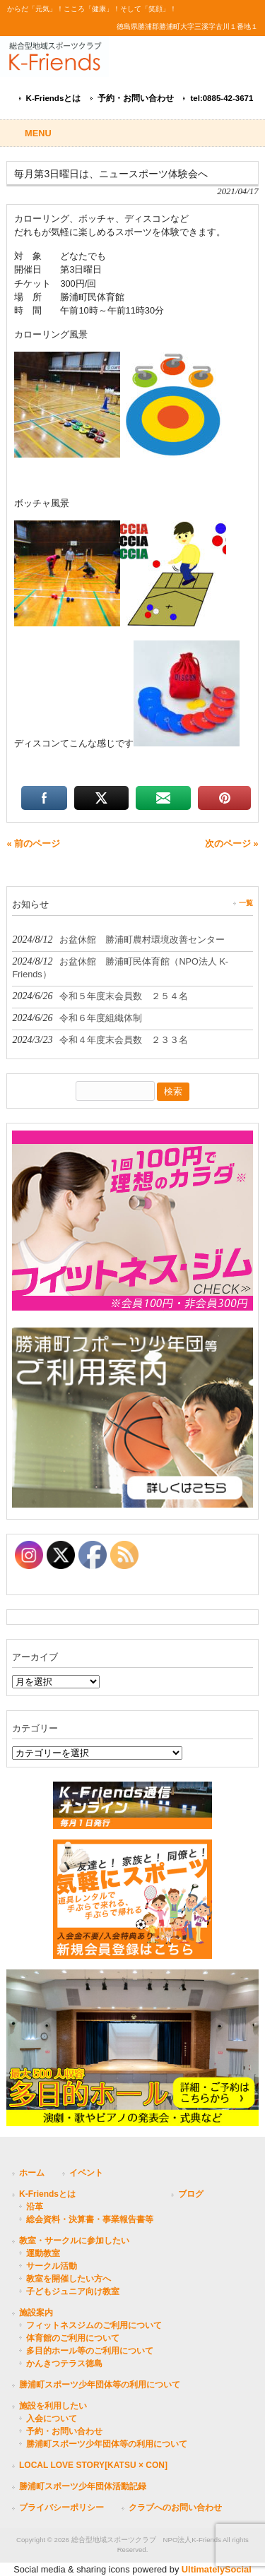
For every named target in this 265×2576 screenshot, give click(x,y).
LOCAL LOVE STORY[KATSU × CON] (93, 2465)
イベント (86, 2173)
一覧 (246, 903)
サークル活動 (51, 2266)
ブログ (191, 2194)
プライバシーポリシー (61, 2507)
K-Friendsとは (53, 98)
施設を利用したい (53, 2406)
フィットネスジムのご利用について (94, 2325)
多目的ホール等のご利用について (89, 2351)
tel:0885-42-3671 (221, 98)
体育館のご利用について (72, 2338)
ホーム (32, 2173)
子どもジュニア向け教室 (72, 2291)
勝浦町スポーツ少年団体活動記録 (82, 2486)
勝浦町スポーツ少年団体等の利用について (99, 2385)
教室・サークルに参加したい (74, 2241)
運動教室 (43, 2253)
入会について (51, 2418)
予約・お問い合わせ (136, 98)
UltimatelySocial (217, 2569)
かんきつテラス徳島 (64, 2363)
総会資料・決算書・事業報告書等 (89, 2219)
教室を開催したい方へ (68, 2279)
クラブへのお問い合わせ (175, 2507)
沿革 (34, 2207)
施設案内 (36, 2313)
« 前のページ (33, 843)
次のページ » (232, 843)
